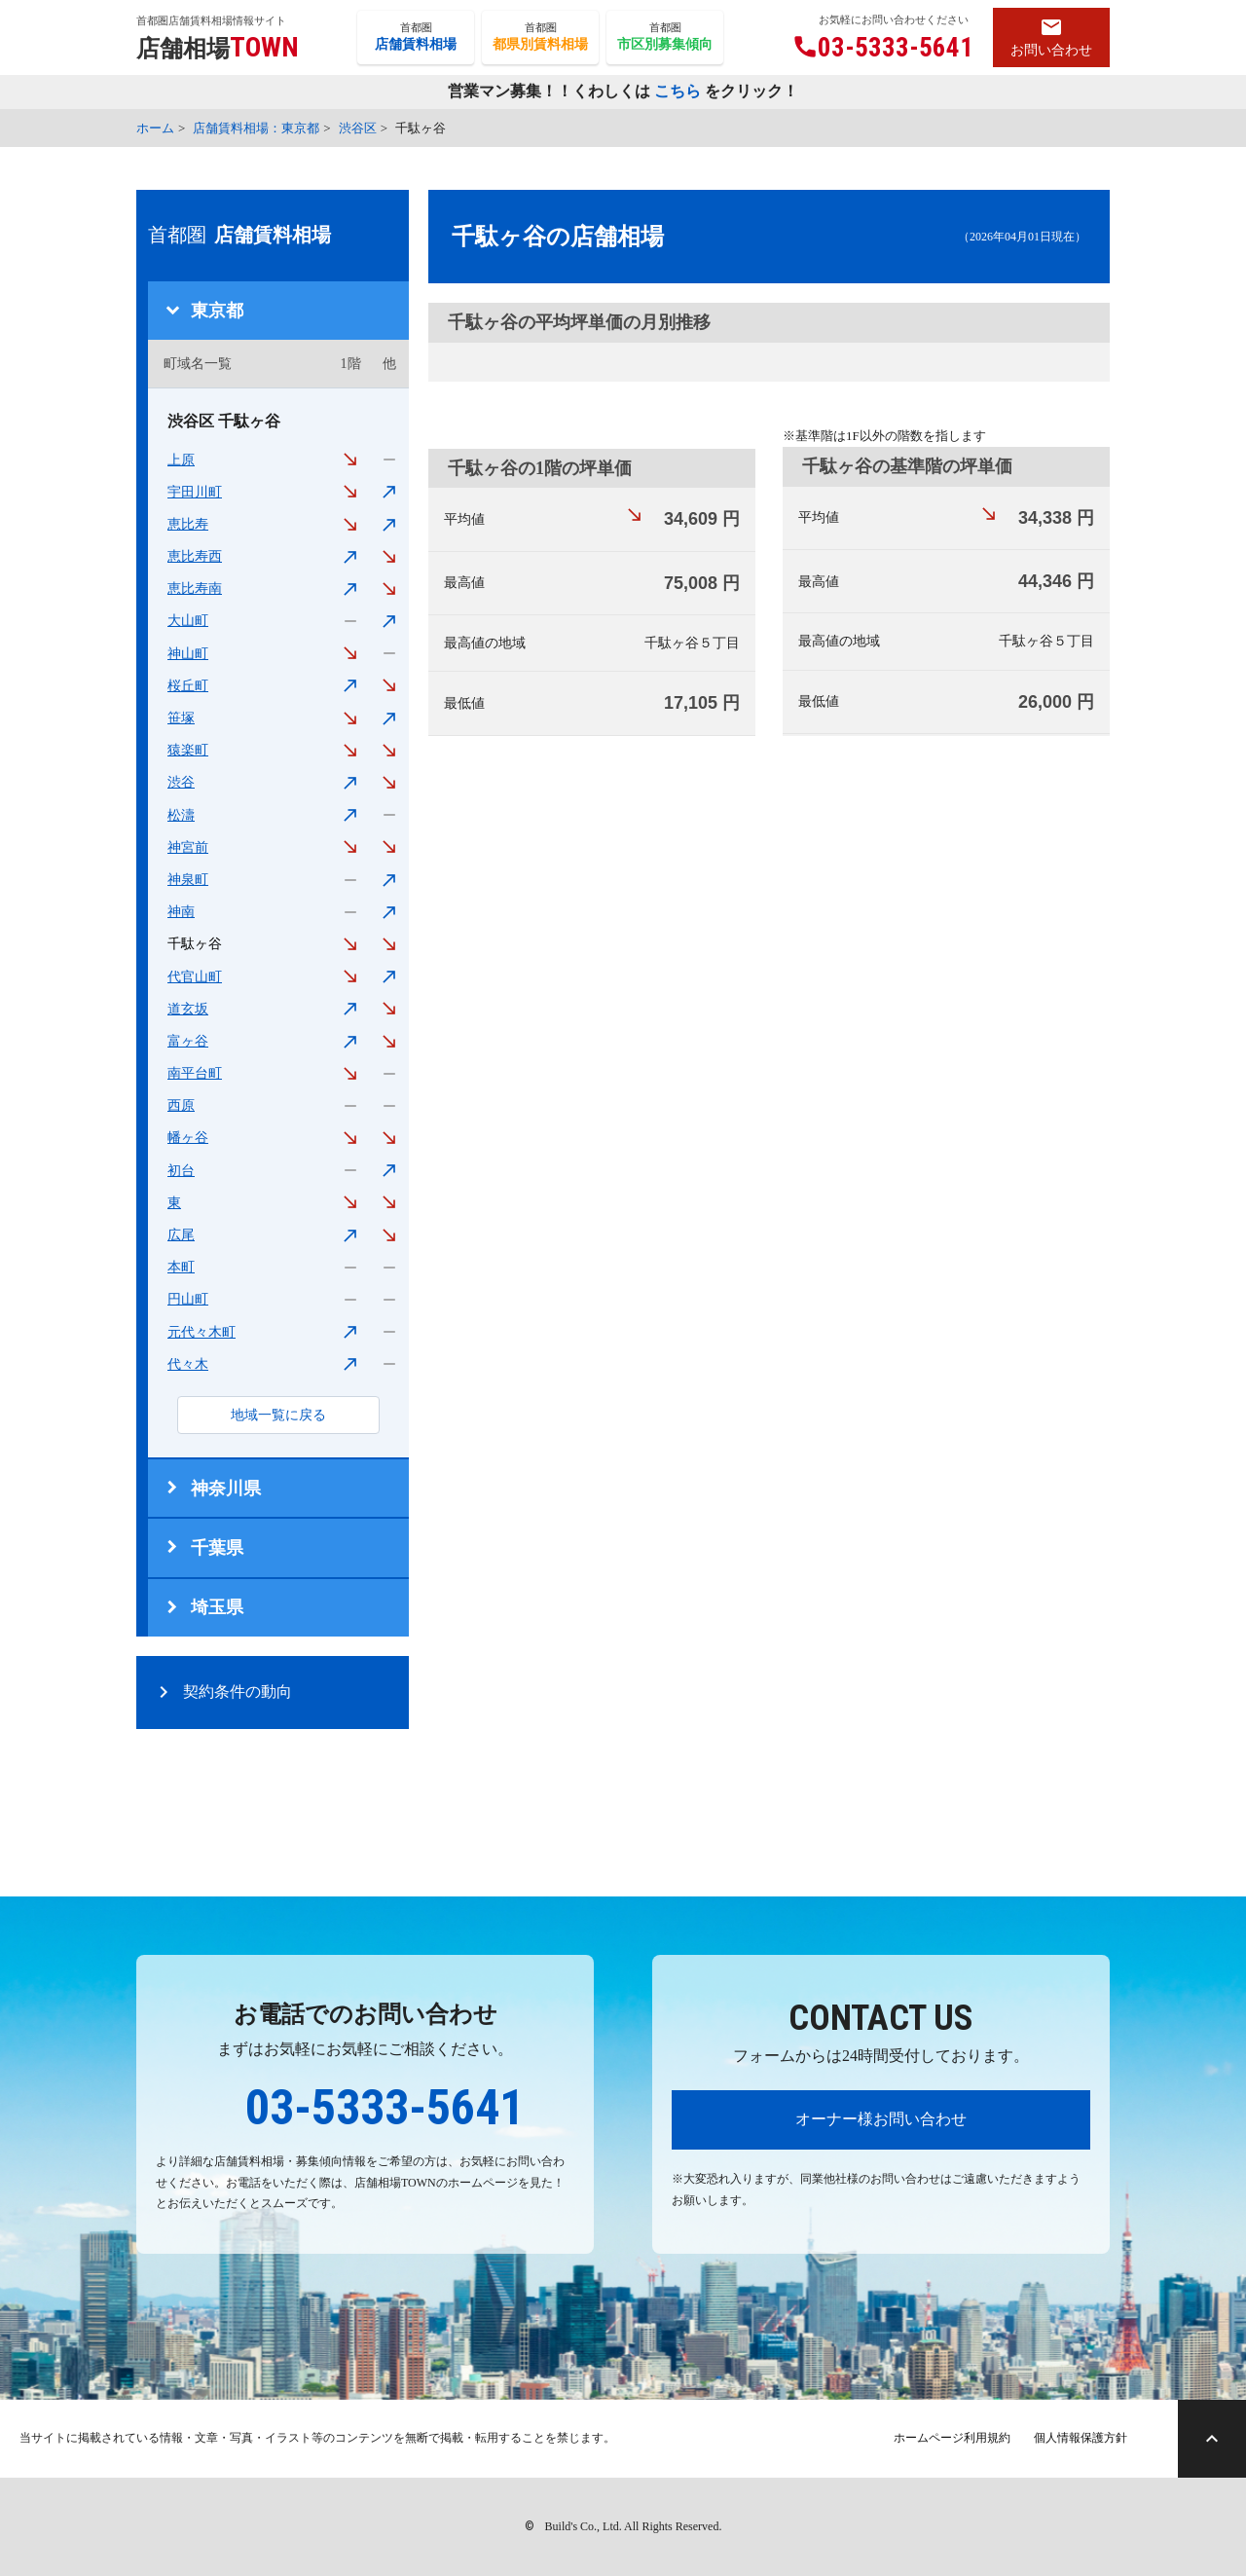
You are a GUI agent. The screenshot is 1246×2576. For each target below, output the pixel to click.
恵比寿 (187, 524)
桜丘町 (187, 686)
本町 (181, 1267)
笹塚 (181, 718)
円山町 (187, 1299)
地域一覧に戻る (278, 1415)
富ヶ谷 (187, 1041)
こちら (677, 93)
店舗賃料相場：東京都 (256, 128)
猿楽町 (187, 750)
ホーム (155, 128)
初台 (181, 1170)
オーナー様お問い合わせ (881, 2119)
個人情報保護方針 (1080, 2438)
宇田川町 (194, 492)
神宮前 (187, 847)
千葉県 (217, 1548)
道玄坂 (187, 1009)
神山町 (187, 653)
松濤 (181, 815)
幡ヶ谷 (187, 1137)
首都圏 (415, 38)
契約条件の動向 (237, 1691)
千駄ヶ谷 (194, 944)
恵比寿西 (194, 556)
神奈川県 (226, 1488)
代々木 (187, 1364)
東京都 (217, 310)
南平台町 (194, 1073)
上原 (181, 460)
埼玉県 (217, 1607)
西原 (181, 1105)
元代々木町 (201, 1332)
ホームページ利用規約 (952, 2438)
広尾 (181, 1235)
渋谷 (181, 782)
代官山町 (194, 977)
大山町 (187, 620)
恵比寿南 (194, 588)
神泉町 (187, 879)
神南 (181, 911)
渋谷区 (358, 128)
